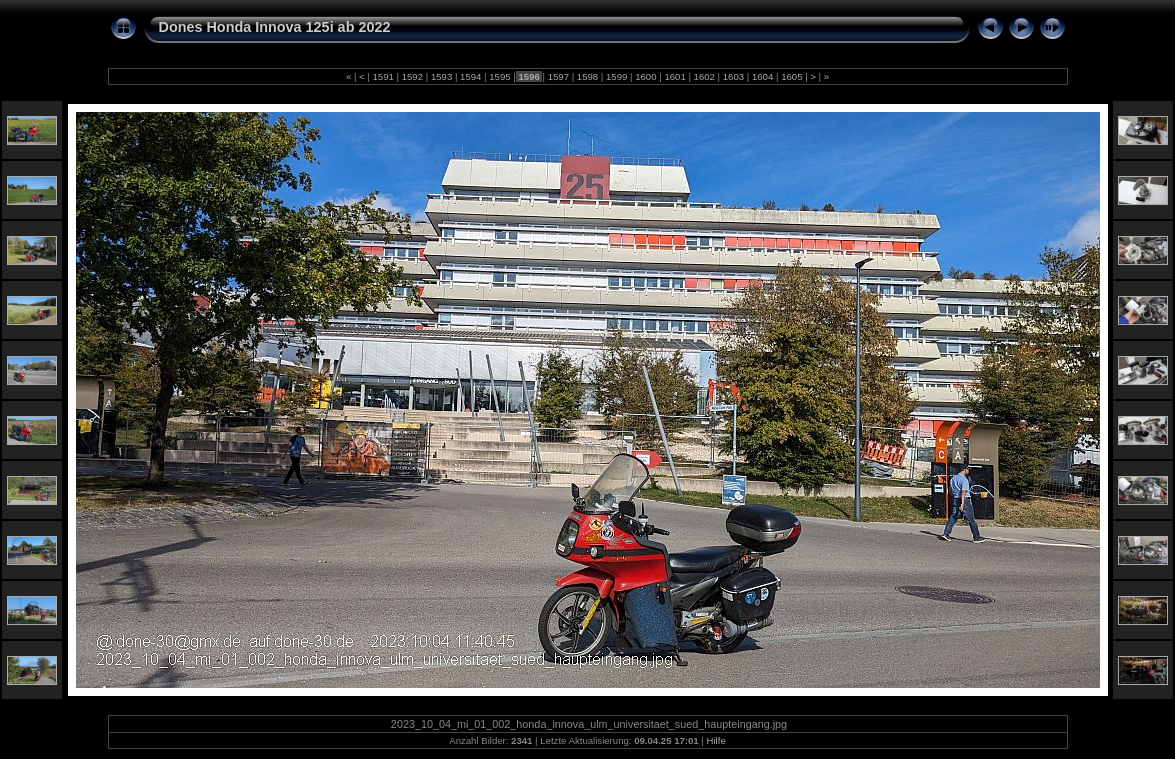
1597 (558, 76)
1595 (500, 76)
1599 (616, 76)
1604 (762, 76)
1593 (441, 76)
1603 (733, 76)
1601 (675, 76)
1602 (704, 76)
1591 (383, 76)
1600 (646, 76)
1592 (412, 76)
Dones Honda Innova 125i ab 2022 (275, 27)
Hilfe (716, 740)
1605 (791, 76)
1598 (587, 76)
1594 (470, 76)
